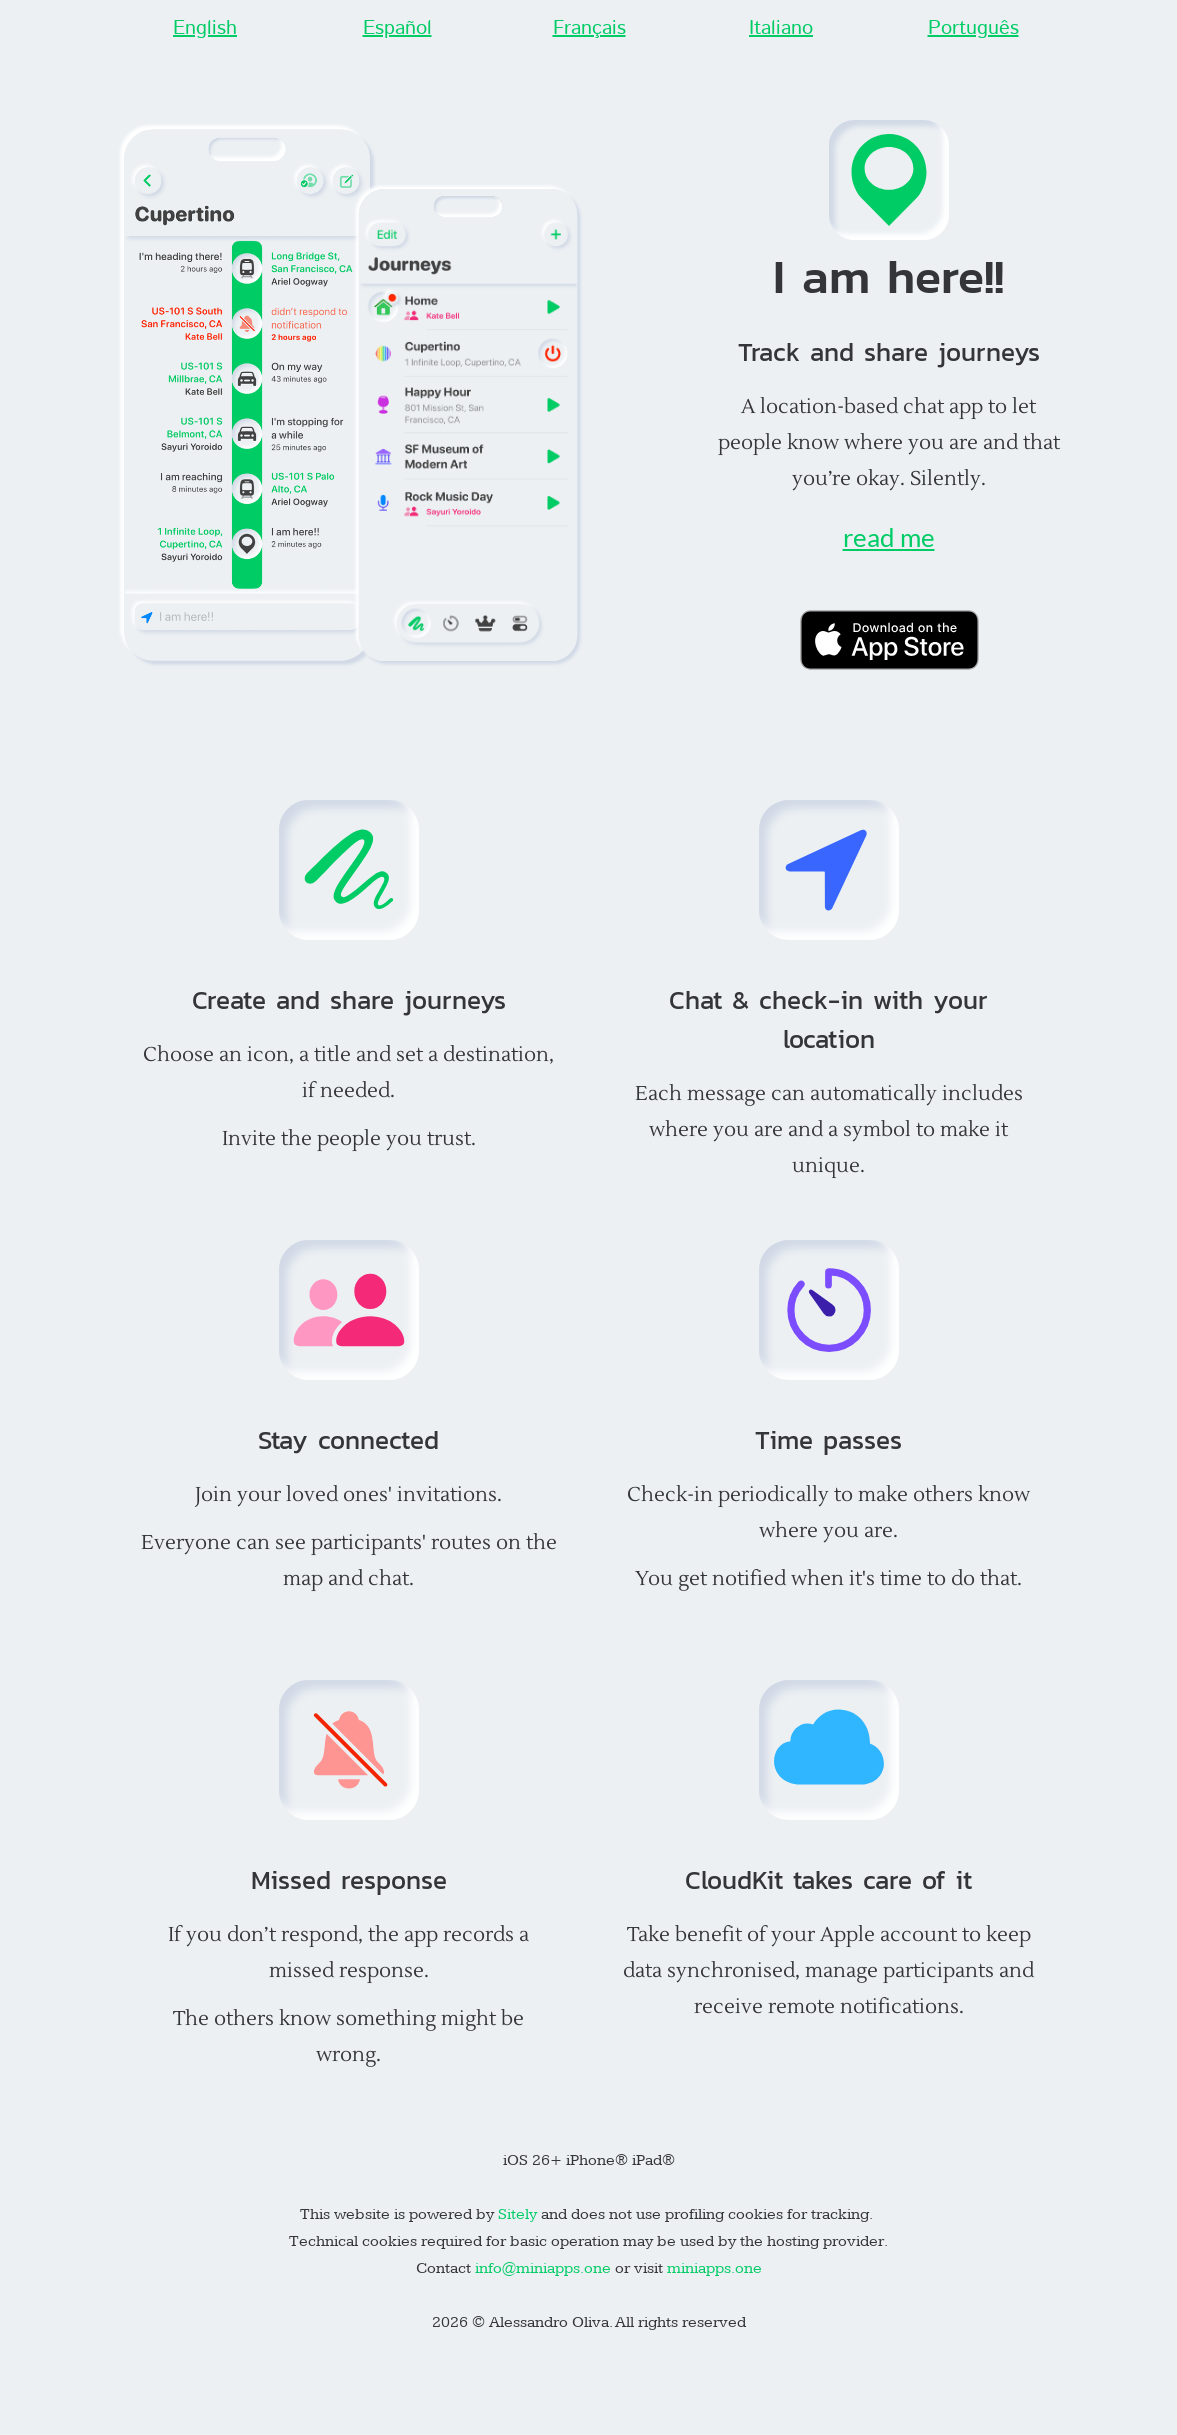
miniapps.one (714, 2268)
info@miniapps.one (543, 2268)
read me (889, 537)
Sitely (519, 2214)
